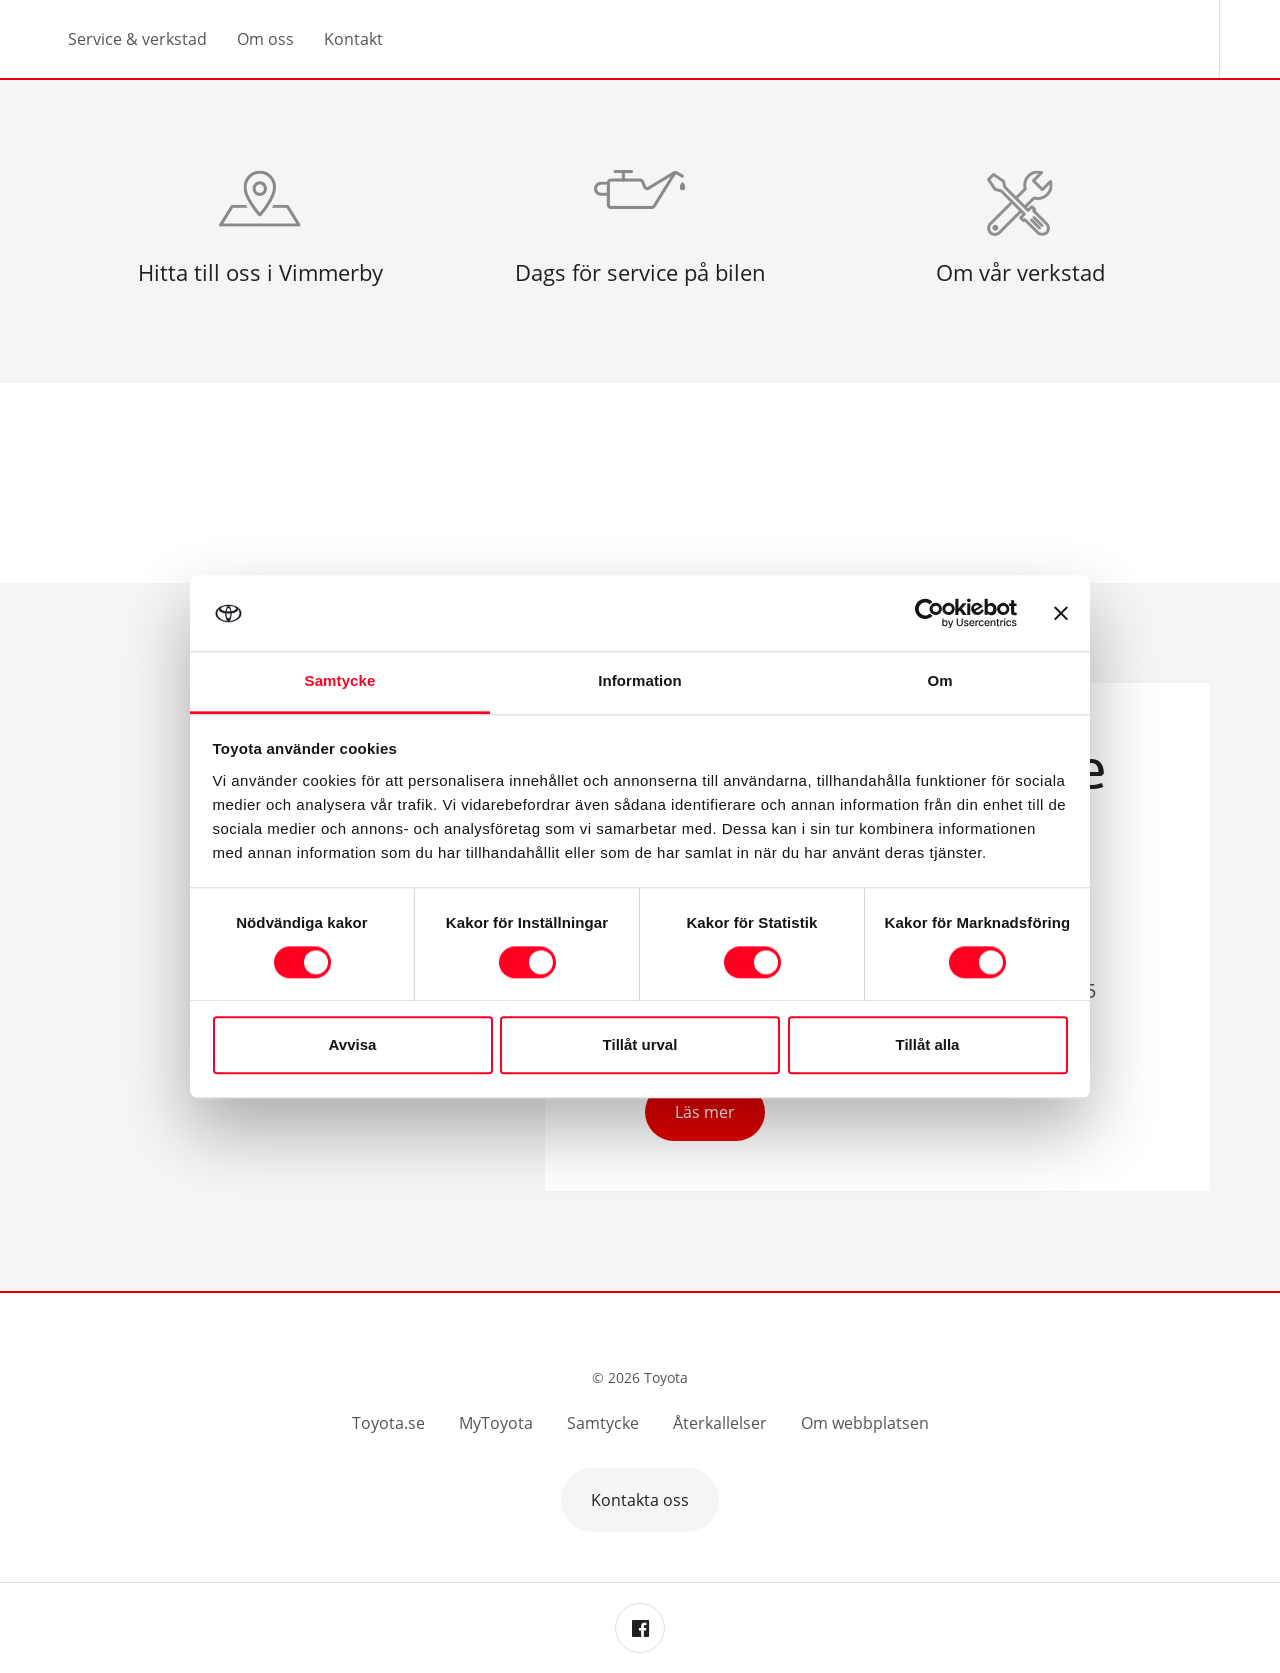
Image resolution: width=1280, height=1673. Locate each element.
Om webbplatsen (865, 1423)
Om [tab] (939, 681)
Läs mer (705, 1112)
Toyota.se (388, 1423)
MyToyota (496, 1423)
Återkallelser (720, 1423)
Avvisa (353, 1045)
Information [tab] (640, 681)
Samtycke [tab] (340, 681)
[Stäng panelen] (1061, 613)
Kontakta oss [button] (640, 1500)
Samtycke (603, 1423)
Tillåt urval (640, 1045)
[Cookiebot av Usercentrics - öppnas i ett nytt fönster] (929, 613)
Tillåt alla (928, 1045)
